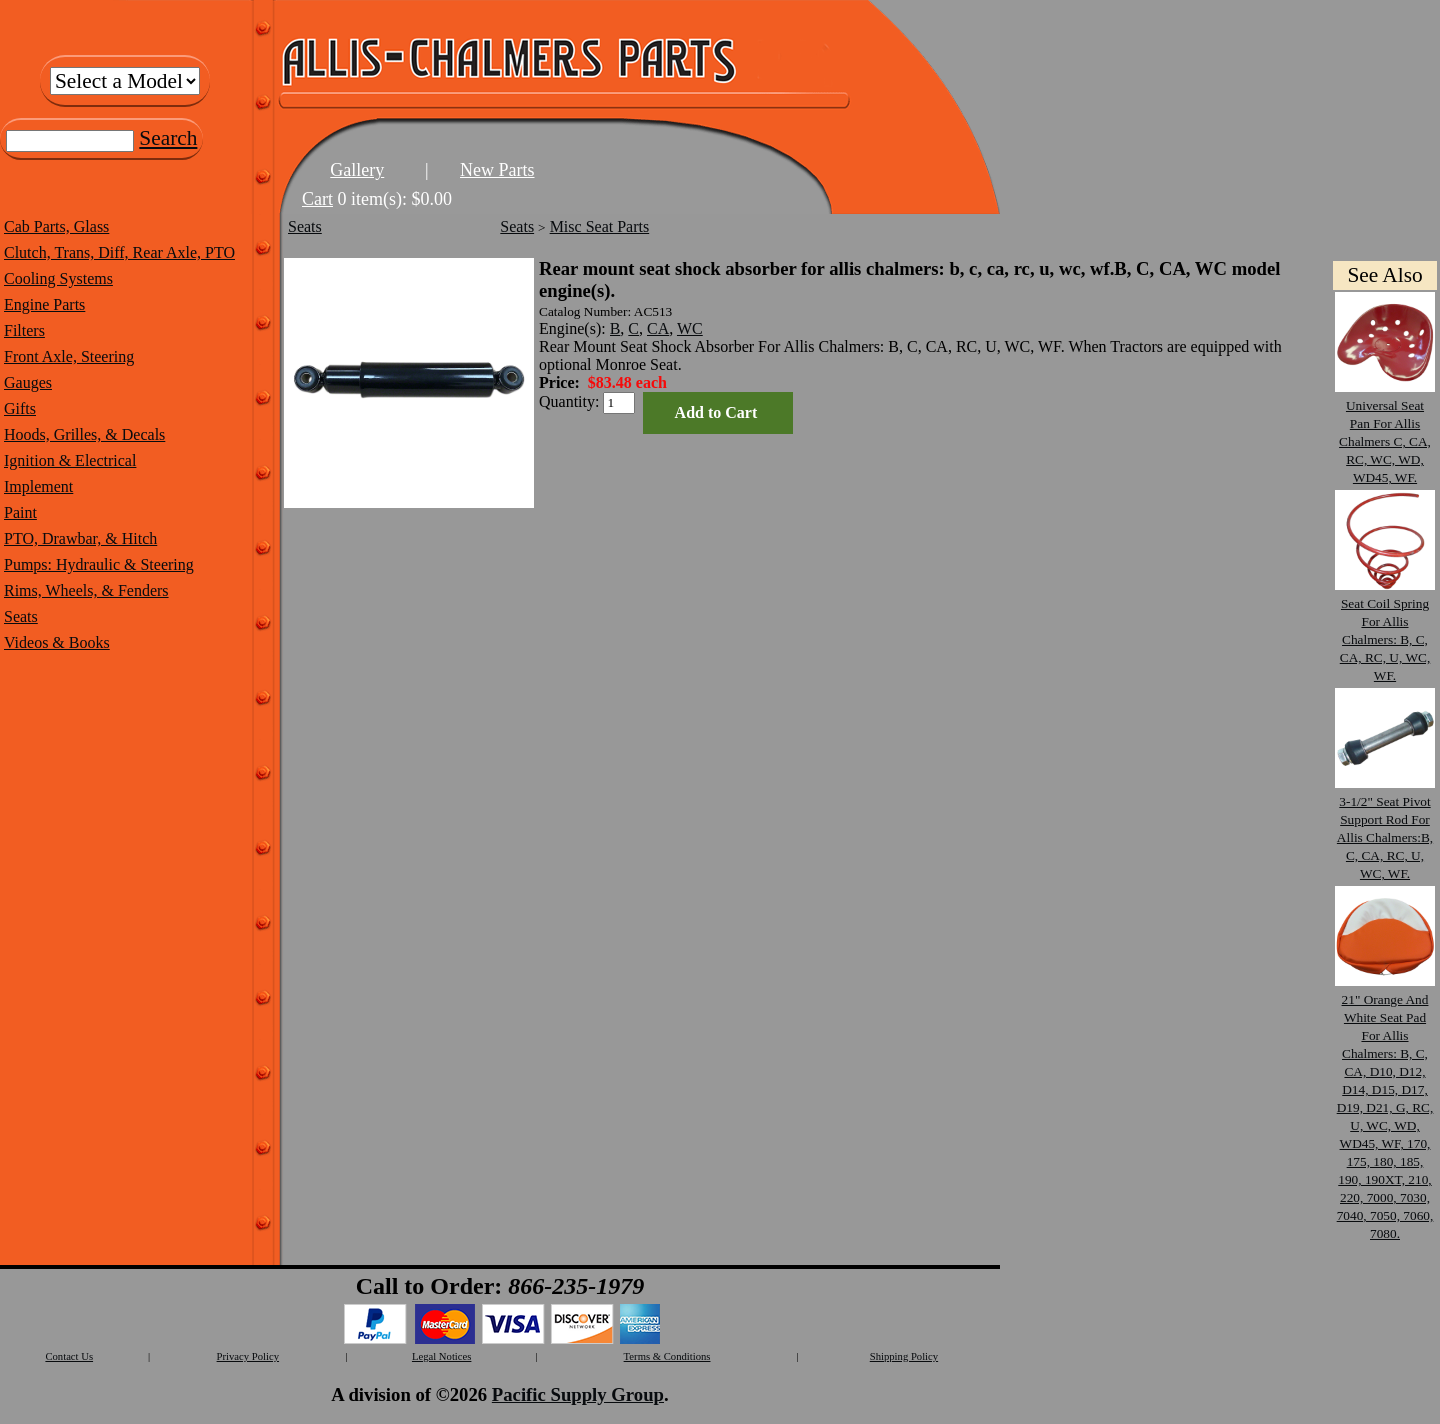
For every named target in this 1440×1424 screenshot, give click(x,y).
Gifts (20, 408)
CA (658, 328)
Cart (317, 199)
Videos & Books (57, 642)
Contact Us (69, 1356)
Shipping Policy (904, 1356)
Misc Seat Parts (600, 226)
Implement (38, 486)
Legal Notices (441, 1356)
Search (168, 138)
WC (690, 328)
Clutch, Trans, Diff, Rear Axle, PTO (119, 252)
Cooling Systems (58, 278)
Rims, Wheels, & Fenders (86, 590)
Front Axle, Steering (69, 356)
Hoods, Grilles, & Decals (84, 434)
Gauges (28, 382)
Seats (21, 616)
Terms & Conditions (667, 1356)
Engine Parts (44, 304)
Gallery (357, 170)
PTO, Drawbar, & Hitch (80, 538)
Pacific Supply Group (578, 1394)
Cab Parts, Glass (56, 226)
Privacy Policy (248, 1356)
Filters (24, 330)
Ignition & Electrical (70, 460)
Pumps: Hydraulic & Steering (99, 564)
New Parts (497, 170)
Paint (20, 512)
